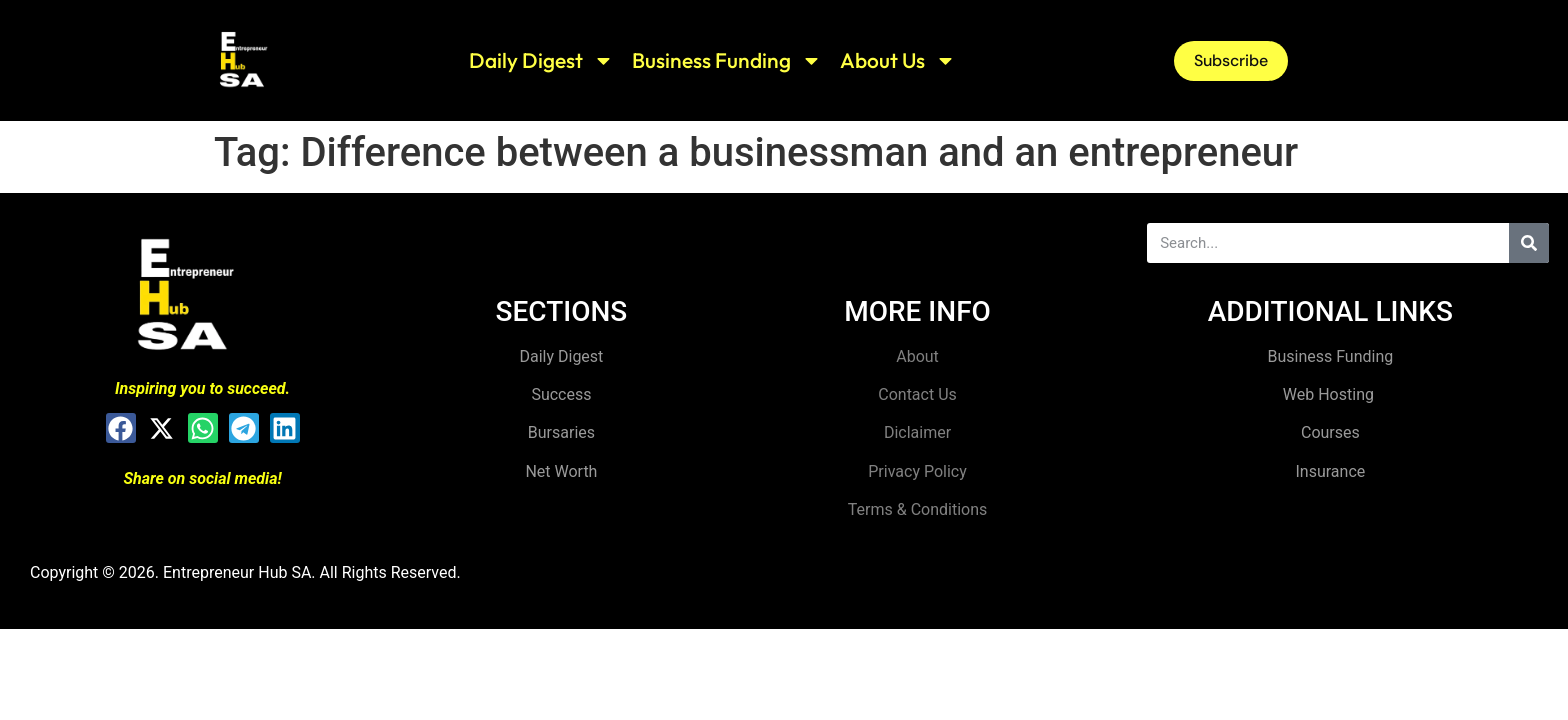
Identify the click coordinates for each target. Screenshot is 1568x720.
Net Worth (561, 471)
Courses (1330, 432)
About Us (898, 60)
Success (561, 394)
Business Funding (727, 60)
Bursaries (561, 432)
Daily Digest (541, 60)
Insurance (1330, 471)
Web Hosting (1330, 394)
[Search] (1529, 243)
